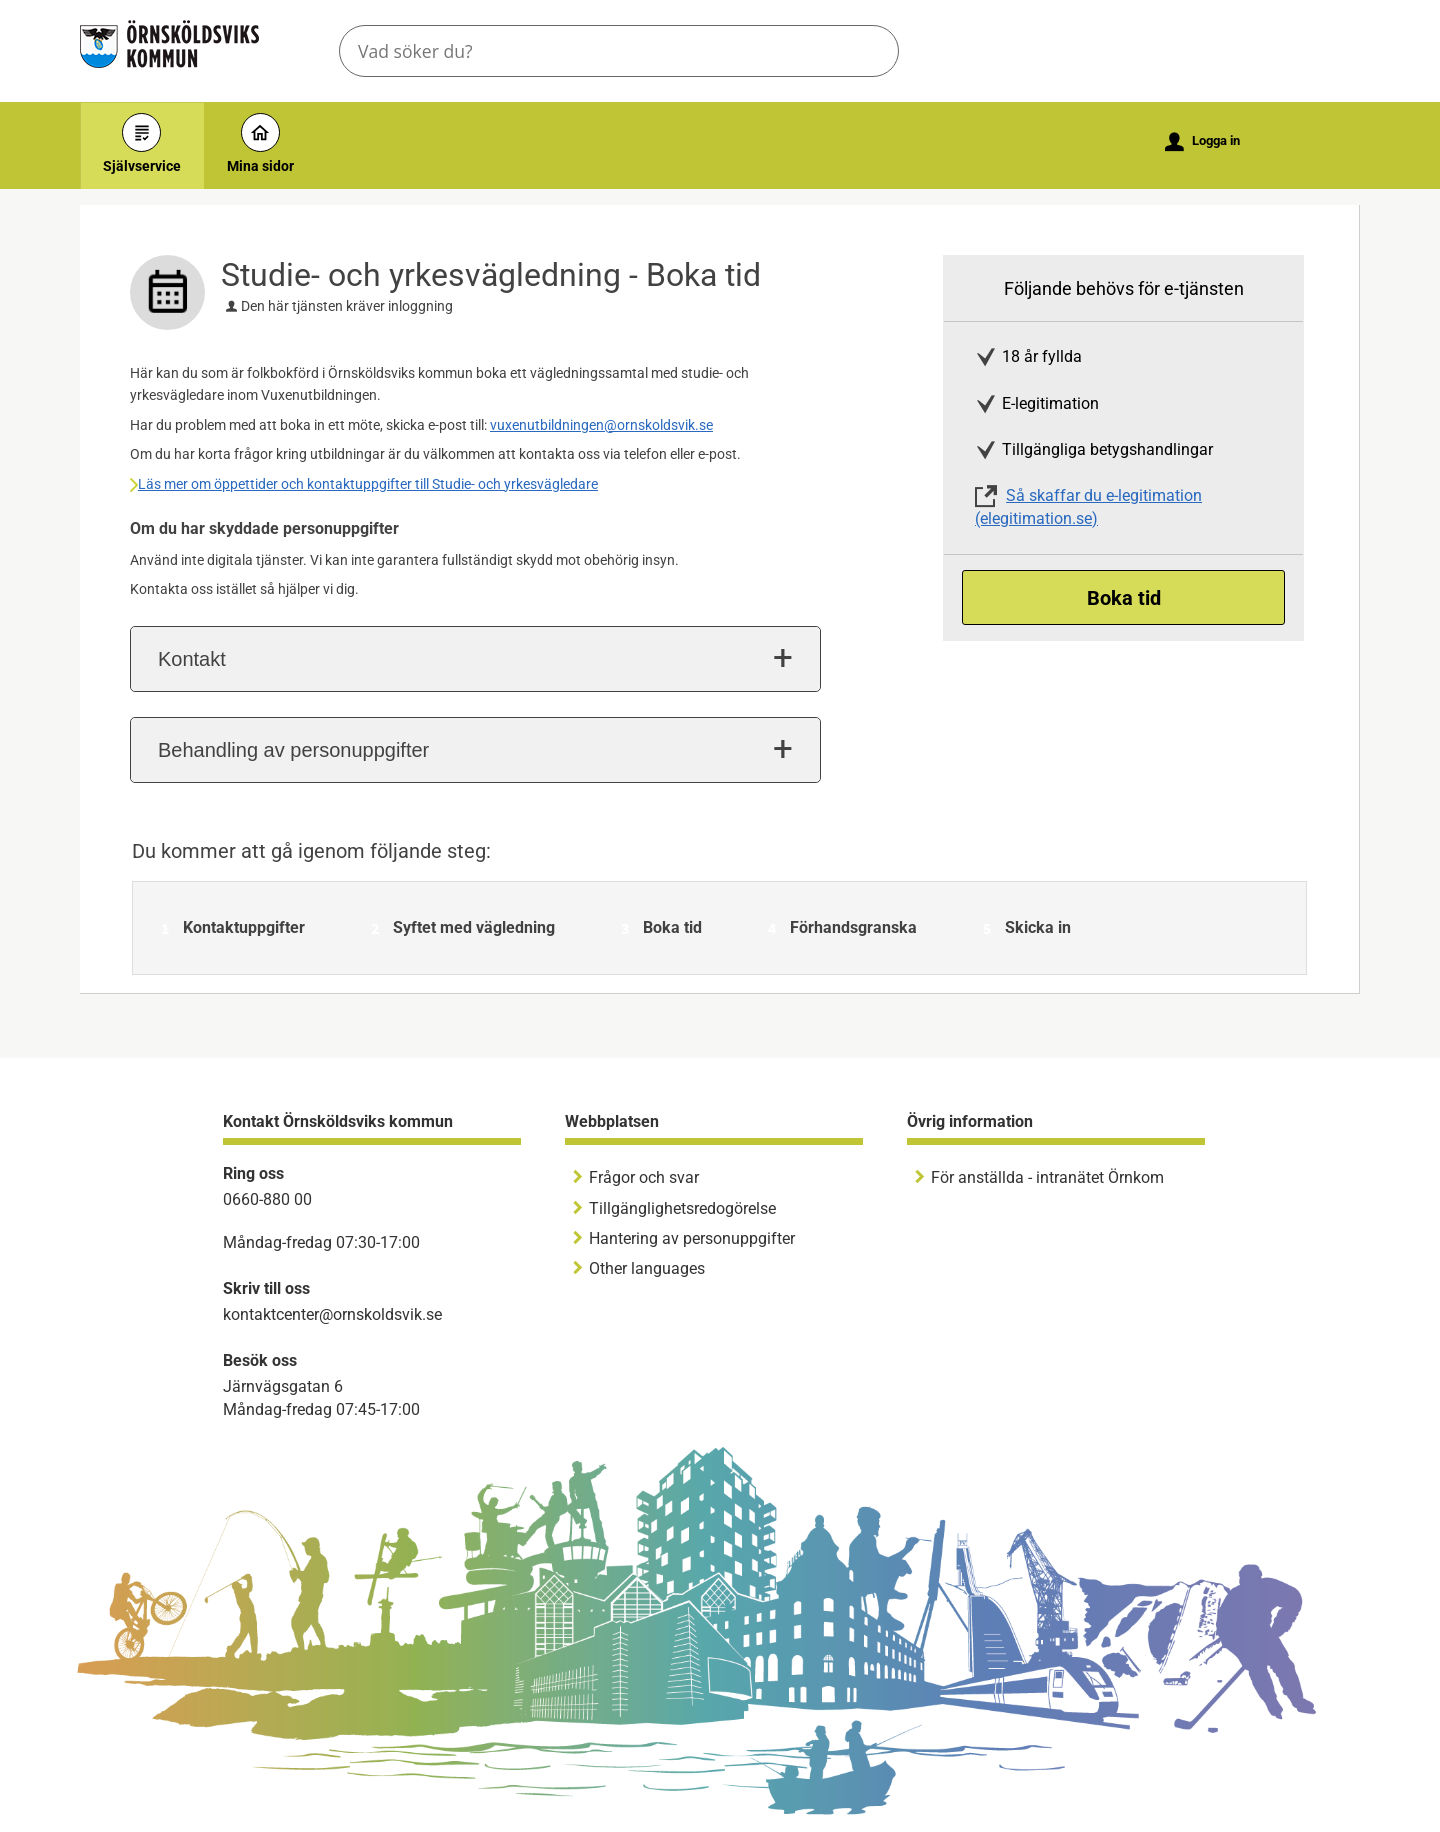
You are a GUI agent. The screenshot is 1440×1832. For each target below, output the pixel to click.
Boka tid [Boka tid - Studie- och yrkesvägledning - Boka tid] (1124, 598)
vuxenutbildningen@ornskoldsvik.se (601, 425)
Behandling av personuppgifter (293, 750)
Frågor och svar (644, 1177)
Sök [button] (867, 51)
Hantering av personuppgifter (692, 1238)
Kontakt (192, 659)
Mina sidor (260, 143)
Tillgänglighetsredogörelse (682, 1208)
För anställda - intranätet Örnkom (1047, 1177)
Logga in (1202, 142)
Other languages (647, 1268)
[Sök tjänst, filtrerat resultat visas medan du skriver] (619, 51)
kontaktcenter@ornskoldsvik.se (332, 1314)
